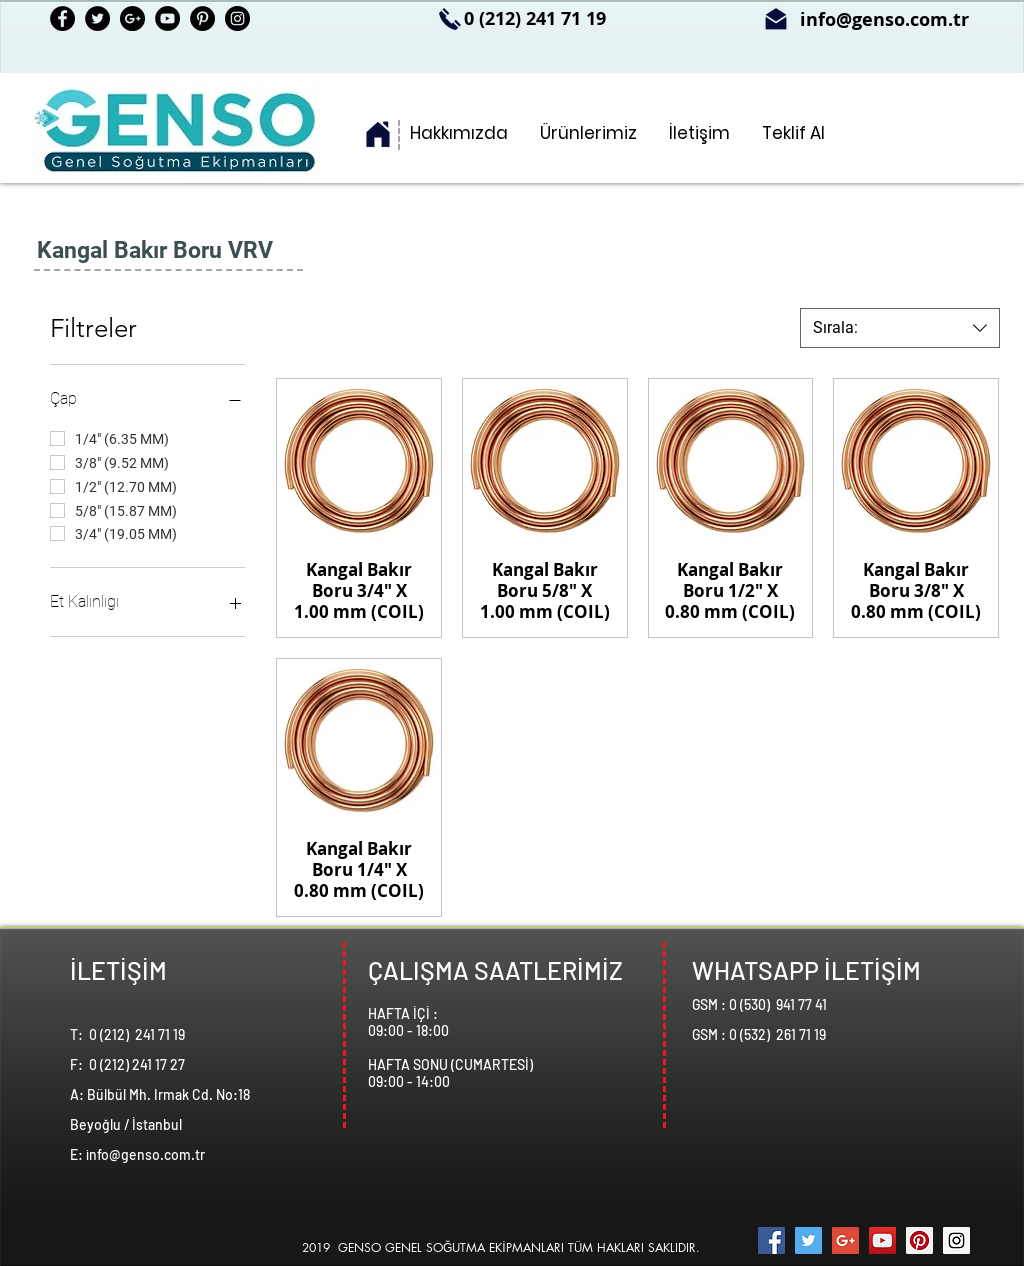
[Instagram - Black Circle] (237, 18)
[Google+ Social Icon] (845, 1240)
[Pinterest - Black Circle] (202, 18)
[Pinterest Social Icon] (919, 1240)
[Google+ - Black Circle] (132, 18)
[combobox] (900, 328)
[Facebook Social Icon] (771, 1240)
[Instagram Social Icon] (956, 1240)
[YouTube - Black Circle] (167, 18)
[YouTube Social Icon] (882, 1240)
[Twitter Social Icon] (808, 1240)
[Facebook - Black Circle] (62, 18)
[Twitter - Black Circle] (97, 18)
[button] (588, 133)
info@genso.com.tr (884, 19)
